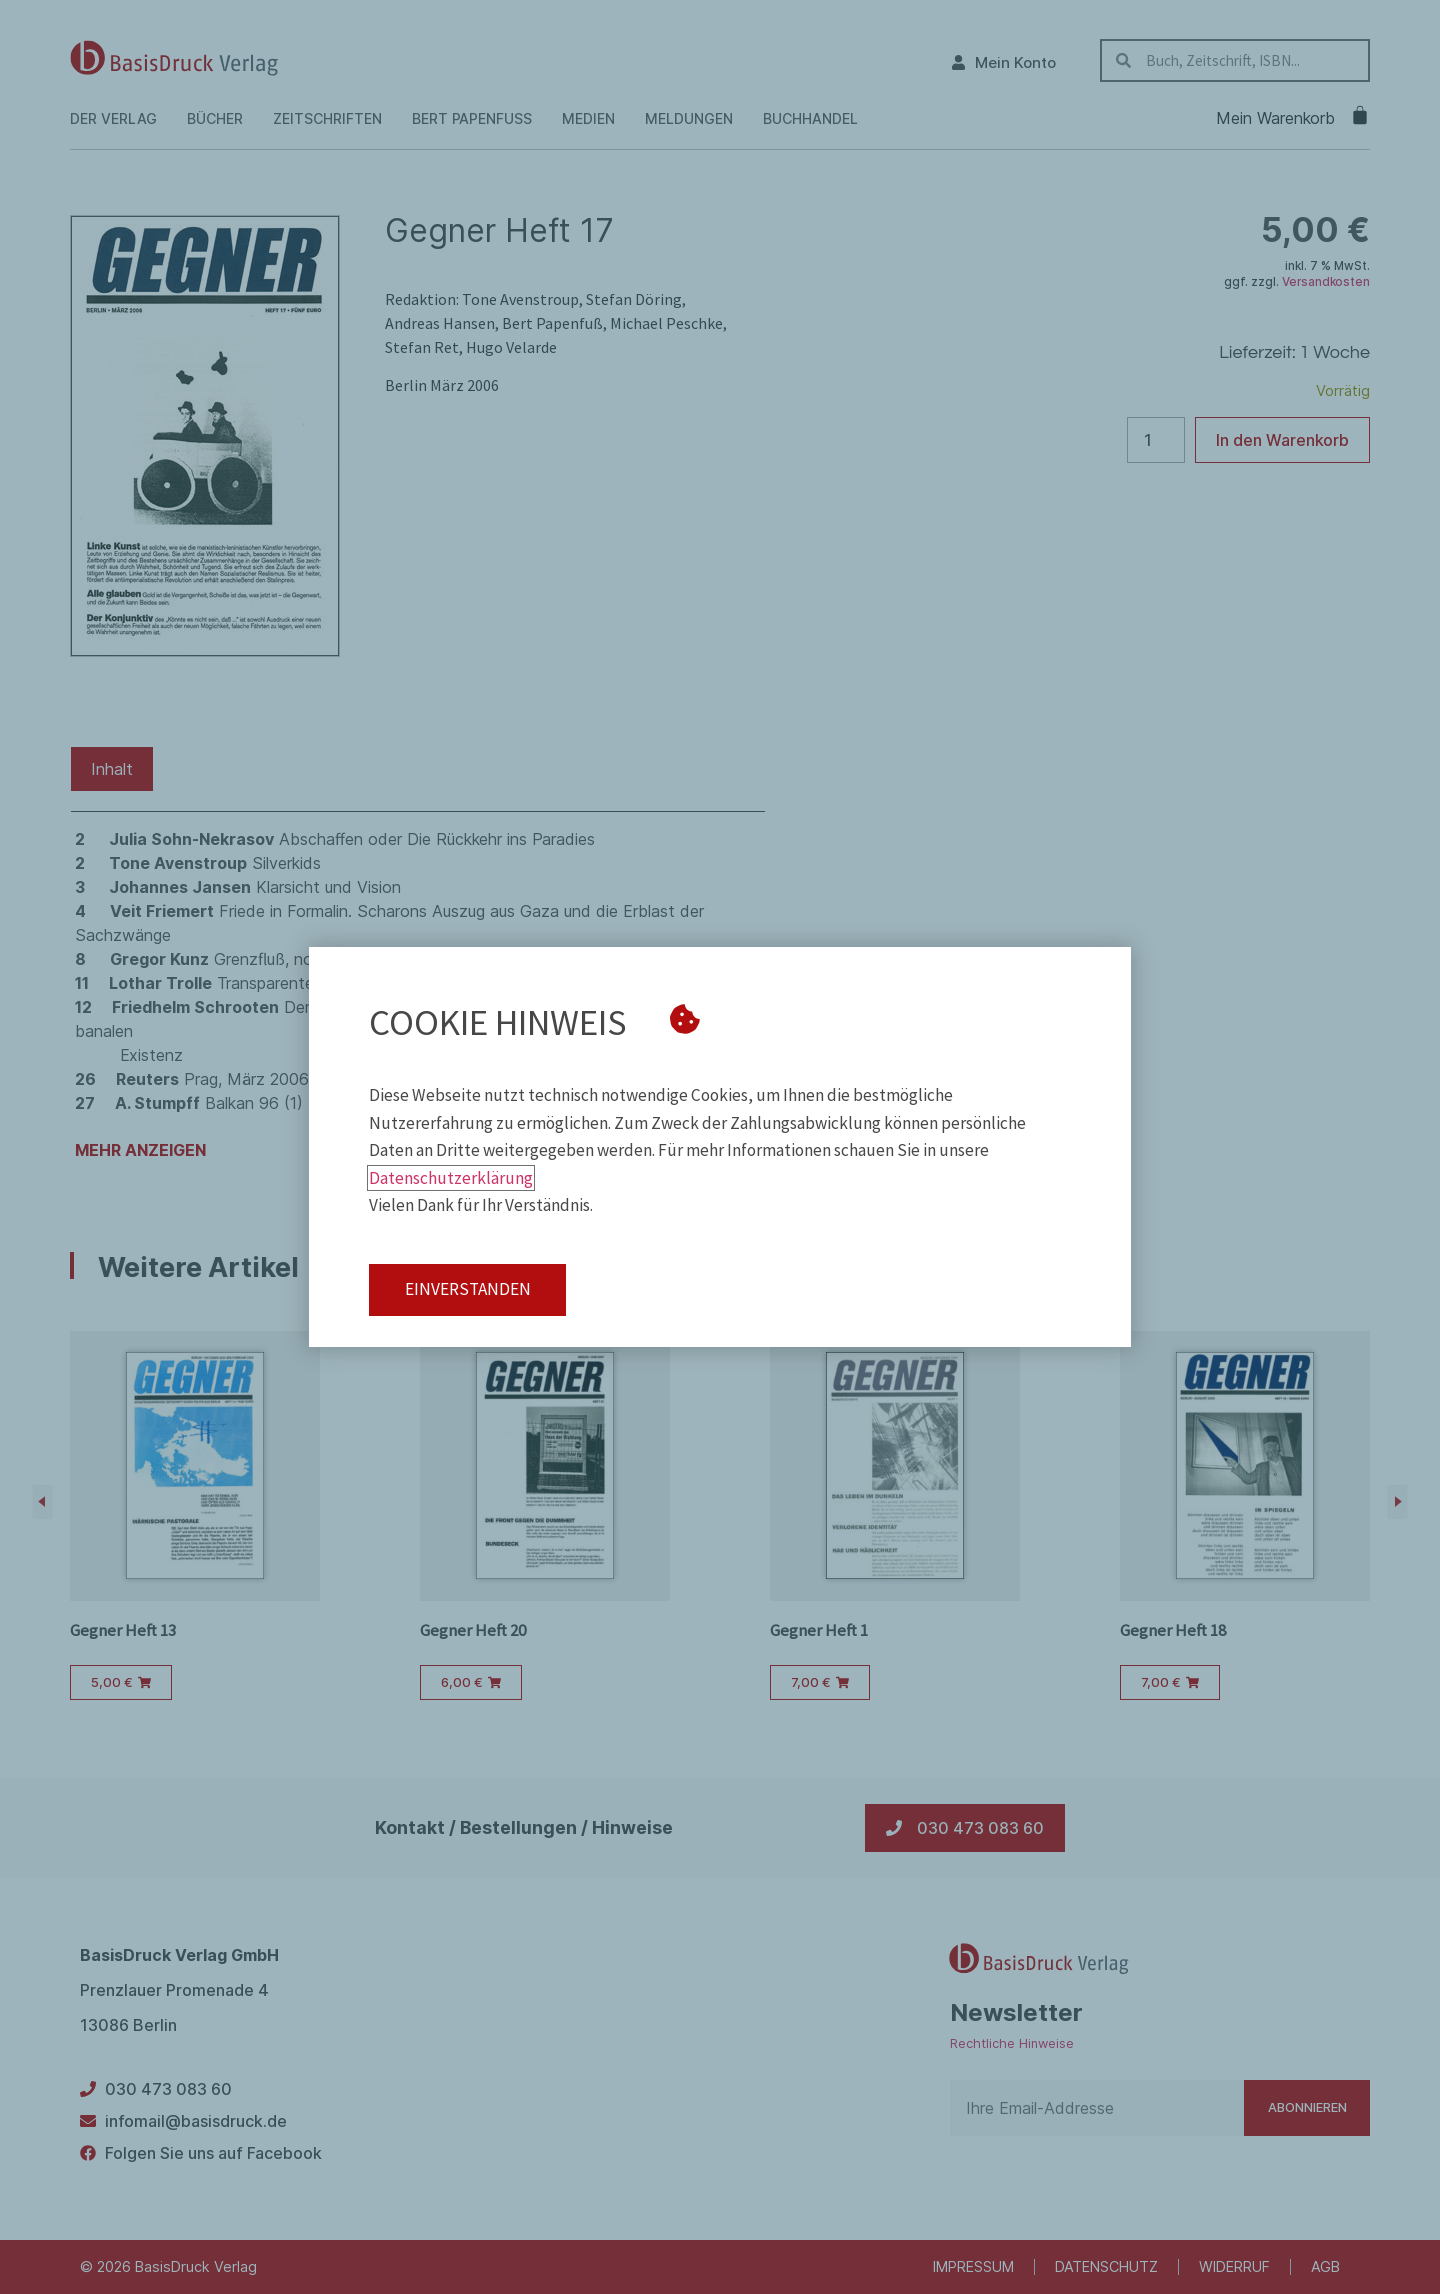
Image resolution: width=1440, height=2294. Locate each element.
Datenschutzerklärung (451, 1178)
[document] (720, 1147)
